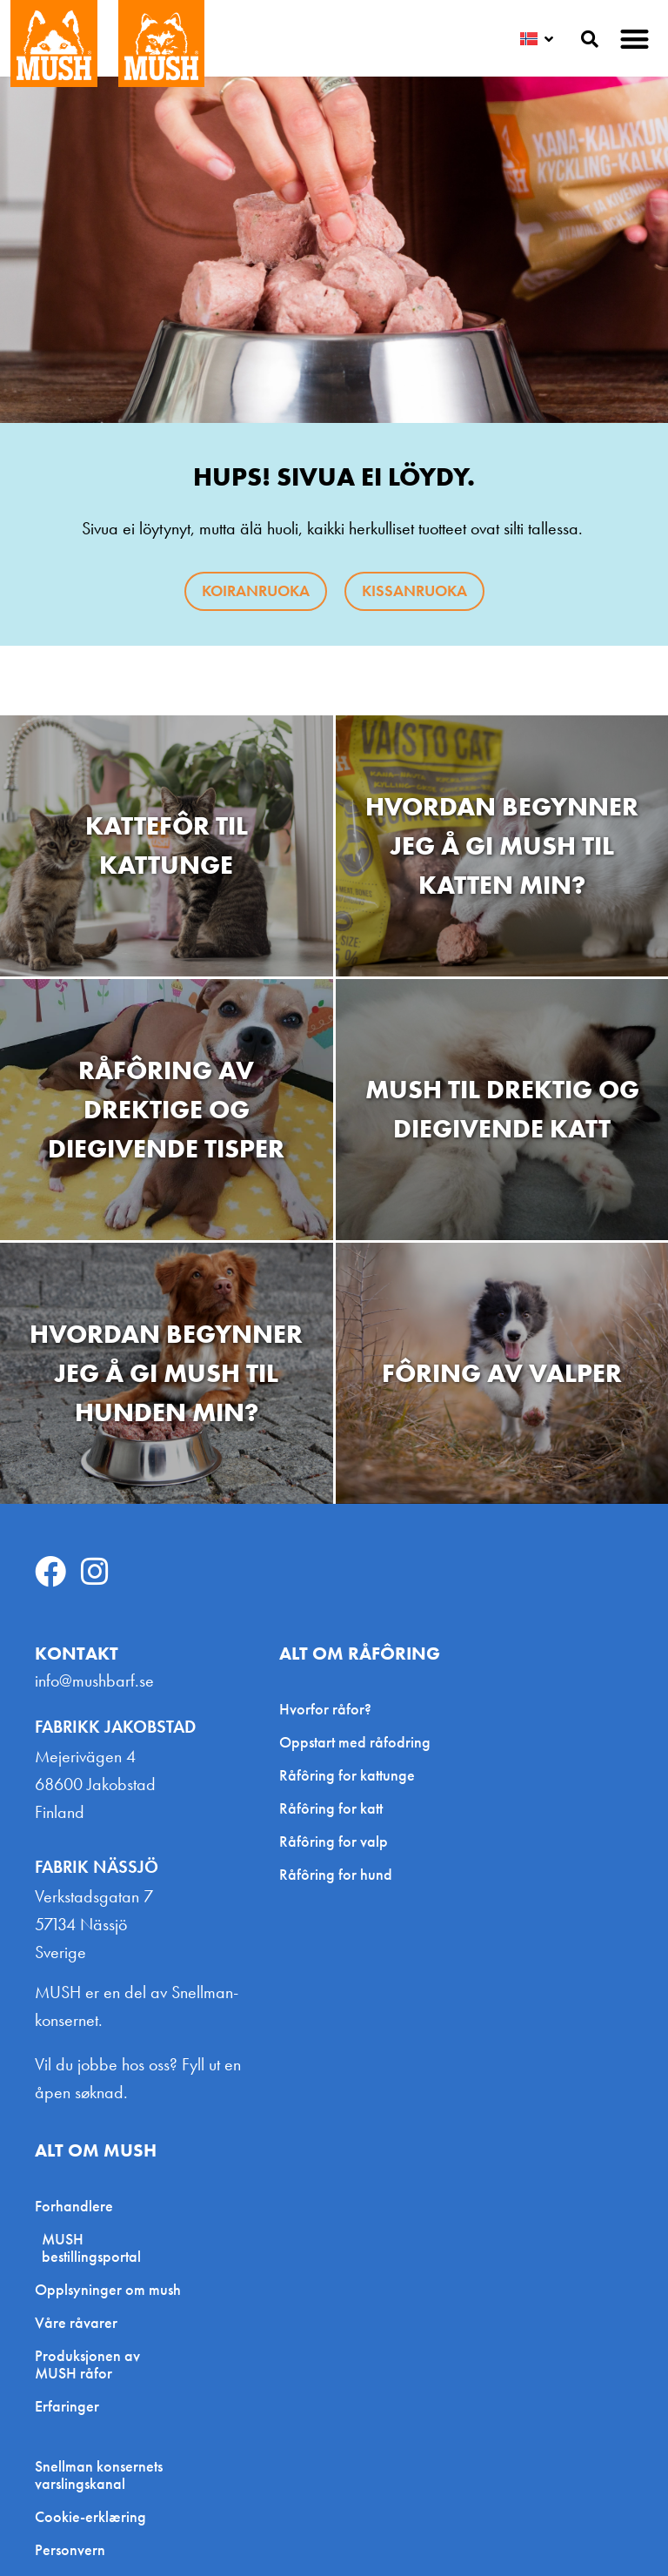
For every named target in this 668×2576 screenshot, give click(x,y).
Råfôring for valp (333, 1841)
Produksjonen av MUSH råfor (87, 2364)
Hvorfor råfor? (325, 1709)
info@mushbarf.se (94, 1680)
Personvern (70, 2550)
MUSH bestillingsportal (91, 2247)
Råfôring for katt (331, 1808)
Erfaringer (67, 2406)
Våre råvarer (76, 2322)
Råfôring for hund (335, 1874)
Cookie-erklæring (90, 2517)
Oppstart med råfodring (355, 1742)
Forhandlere (78, 2206)
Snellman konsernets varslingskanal (99, 2475)
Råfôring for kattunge (347, 1775)
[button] (635, 39)
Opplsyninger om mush (108, 2289)
